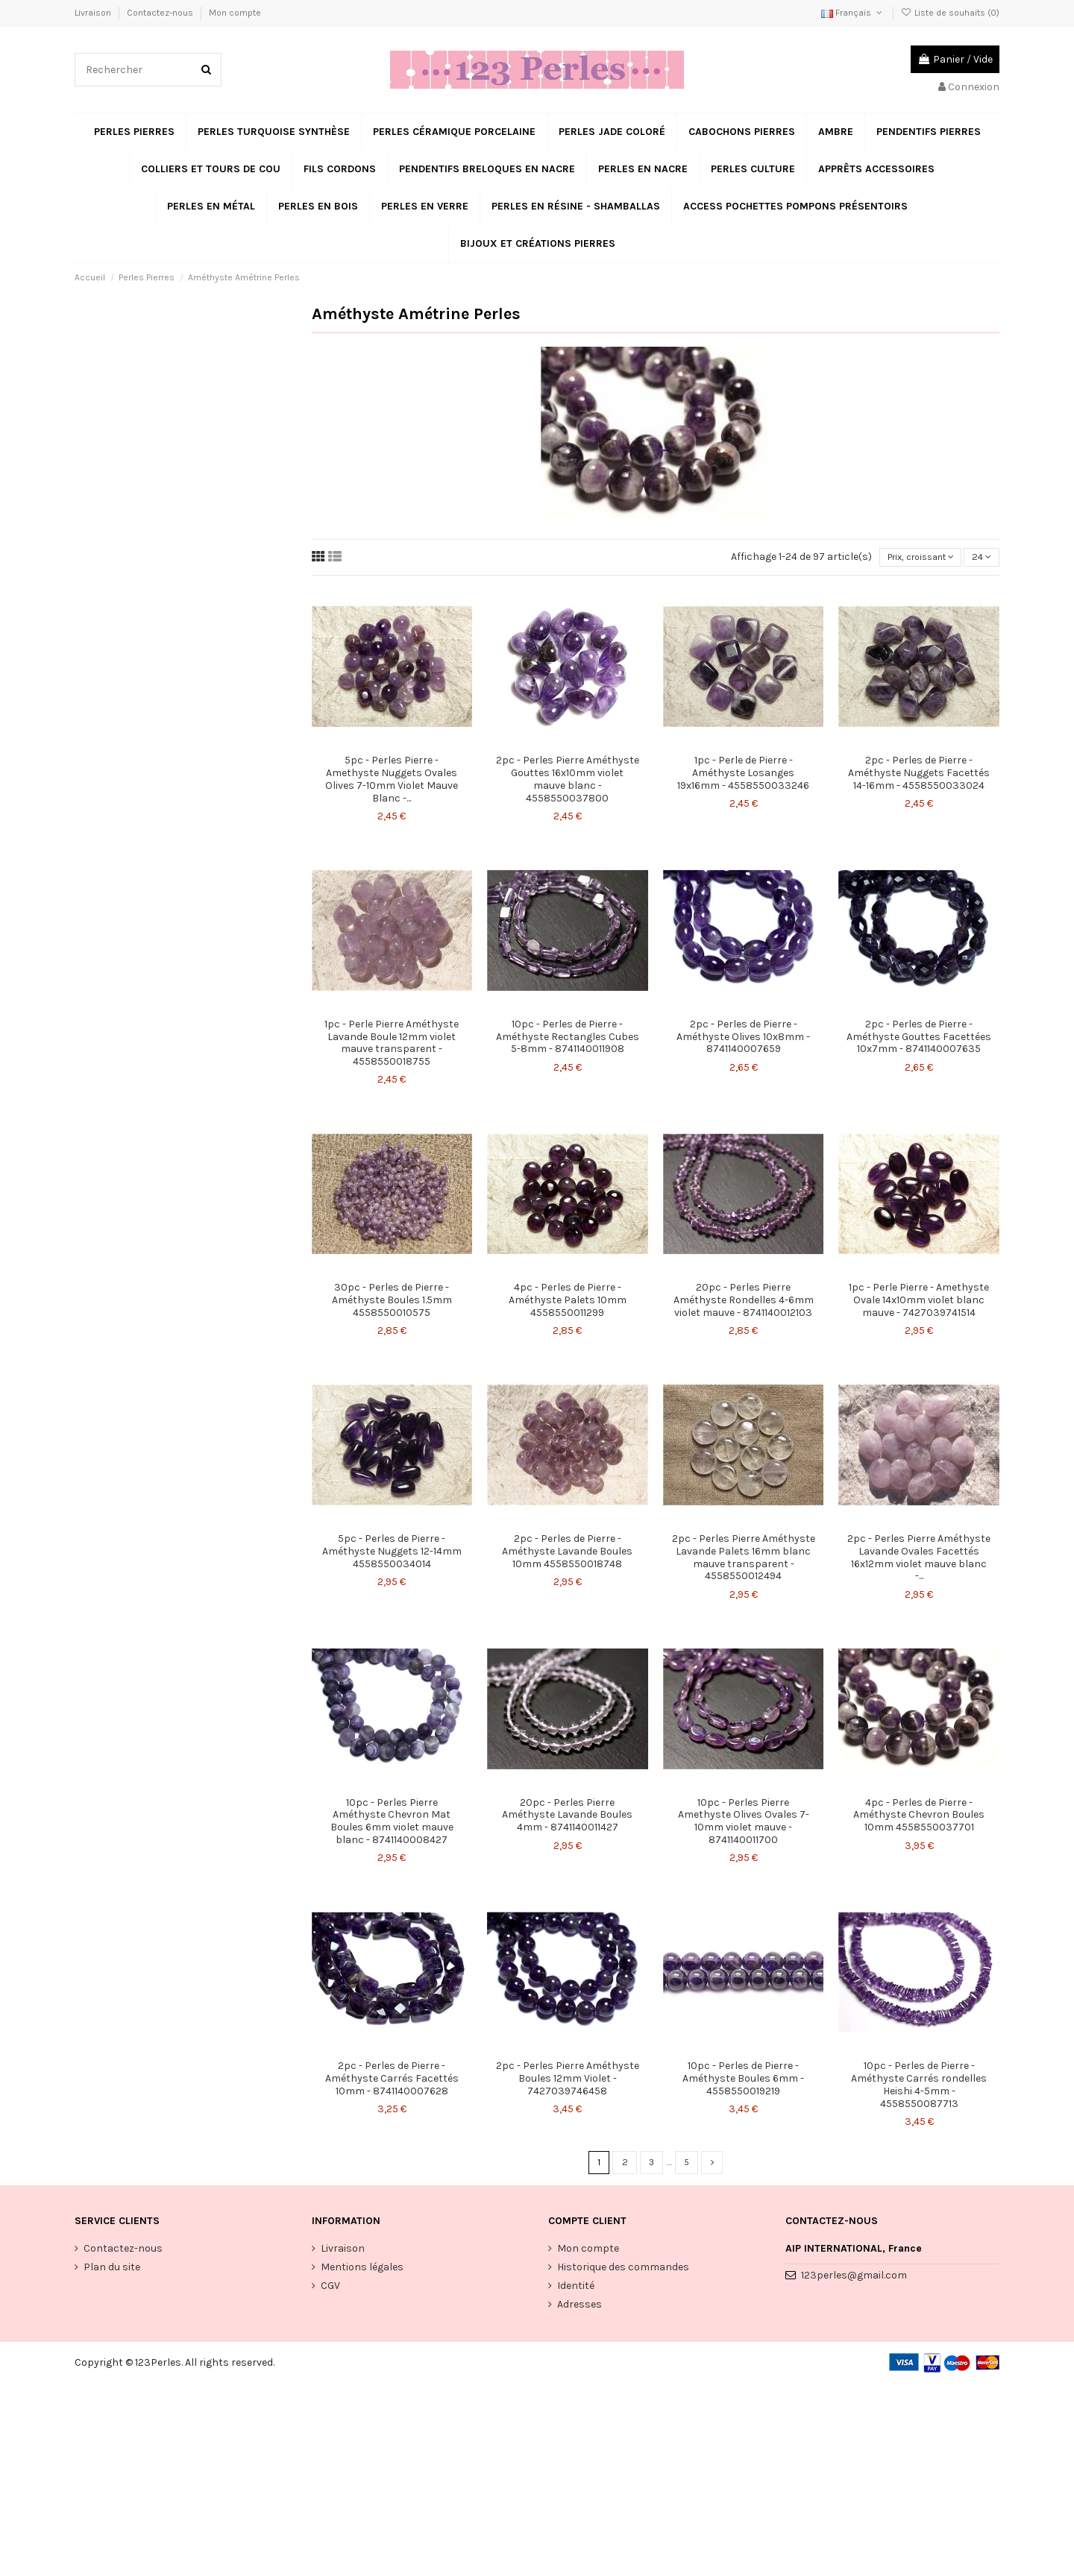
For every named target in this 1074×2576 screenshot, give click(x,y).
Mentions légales (362, 2271)
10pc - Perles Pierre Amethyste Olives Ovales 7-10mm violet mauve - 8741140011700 (743, 1823)
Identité (575, 2290)
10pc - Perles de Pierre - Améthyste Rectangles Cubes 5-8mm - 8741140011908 (567, 1039)
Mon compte (235, 12)
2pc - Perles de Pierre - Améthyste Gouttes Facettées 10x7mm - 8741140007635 (919, 1039)
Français (853, 12)
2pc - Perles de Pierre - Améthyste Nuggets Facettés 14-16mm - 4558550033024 (919, 775)
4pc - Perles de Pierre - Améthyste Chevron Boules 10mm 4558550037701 (918, 1817)
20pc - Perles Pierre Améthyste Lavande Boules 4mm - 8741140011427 (567, 1817)
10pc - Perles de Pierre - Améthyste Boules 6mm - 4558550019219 (743, 2081)
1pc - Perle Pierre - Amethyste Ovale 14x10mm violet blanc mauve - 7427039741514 (919, 1303)
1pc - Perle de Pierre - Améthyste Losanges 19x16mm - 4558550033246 (743, 775)
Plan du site (112, 2271)
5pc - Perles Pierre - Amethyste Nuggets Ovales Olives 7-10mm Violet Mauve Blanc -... (391, 781)
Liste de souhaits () (950, 12)
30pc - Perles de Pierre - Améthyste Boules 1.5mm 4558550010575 (392, 1303)
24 (980, 558)
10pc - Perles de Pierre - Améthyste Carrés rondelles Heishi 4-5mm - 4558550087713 (919, 2087)
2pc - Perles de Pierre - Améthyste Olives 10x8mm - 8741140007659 (743, 1039)
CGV (330, 2290)
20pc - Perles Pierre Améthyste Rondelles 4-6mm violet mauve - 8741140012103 (743, 1303)
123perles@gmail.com (854, 2279)
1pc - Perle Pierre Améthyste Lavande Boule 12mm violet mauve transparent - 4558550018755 (391, 1045)
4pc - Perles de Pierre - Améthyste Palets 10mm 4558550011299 (567, 1303)
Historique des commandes (623, 2271)
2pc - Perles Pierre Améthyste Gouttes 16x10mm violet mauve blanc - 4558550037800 (567, 781)
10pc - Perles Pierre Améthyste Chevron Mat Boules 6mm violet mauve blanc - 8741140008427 (391, 1823)
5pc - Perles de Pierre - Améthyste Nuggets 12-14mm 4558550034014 (392, 1553)
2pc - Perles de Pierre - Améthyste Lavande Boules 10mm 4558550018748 (567, 1553)
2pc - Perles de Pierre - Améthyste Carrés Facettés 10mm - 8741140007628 (392, 2081)
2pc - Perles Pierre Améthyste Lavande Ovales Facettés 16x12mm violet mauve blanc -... (918, 1559)
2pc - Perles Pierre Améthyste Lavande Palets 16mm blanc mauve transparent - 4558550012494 (743, 1559)
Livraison (94, 12)
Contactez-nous (161, 12)
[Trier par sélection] (909, 559)
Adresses (579, 2308)
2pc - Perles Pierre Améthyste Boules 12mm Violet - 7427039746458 (567, 2081)
